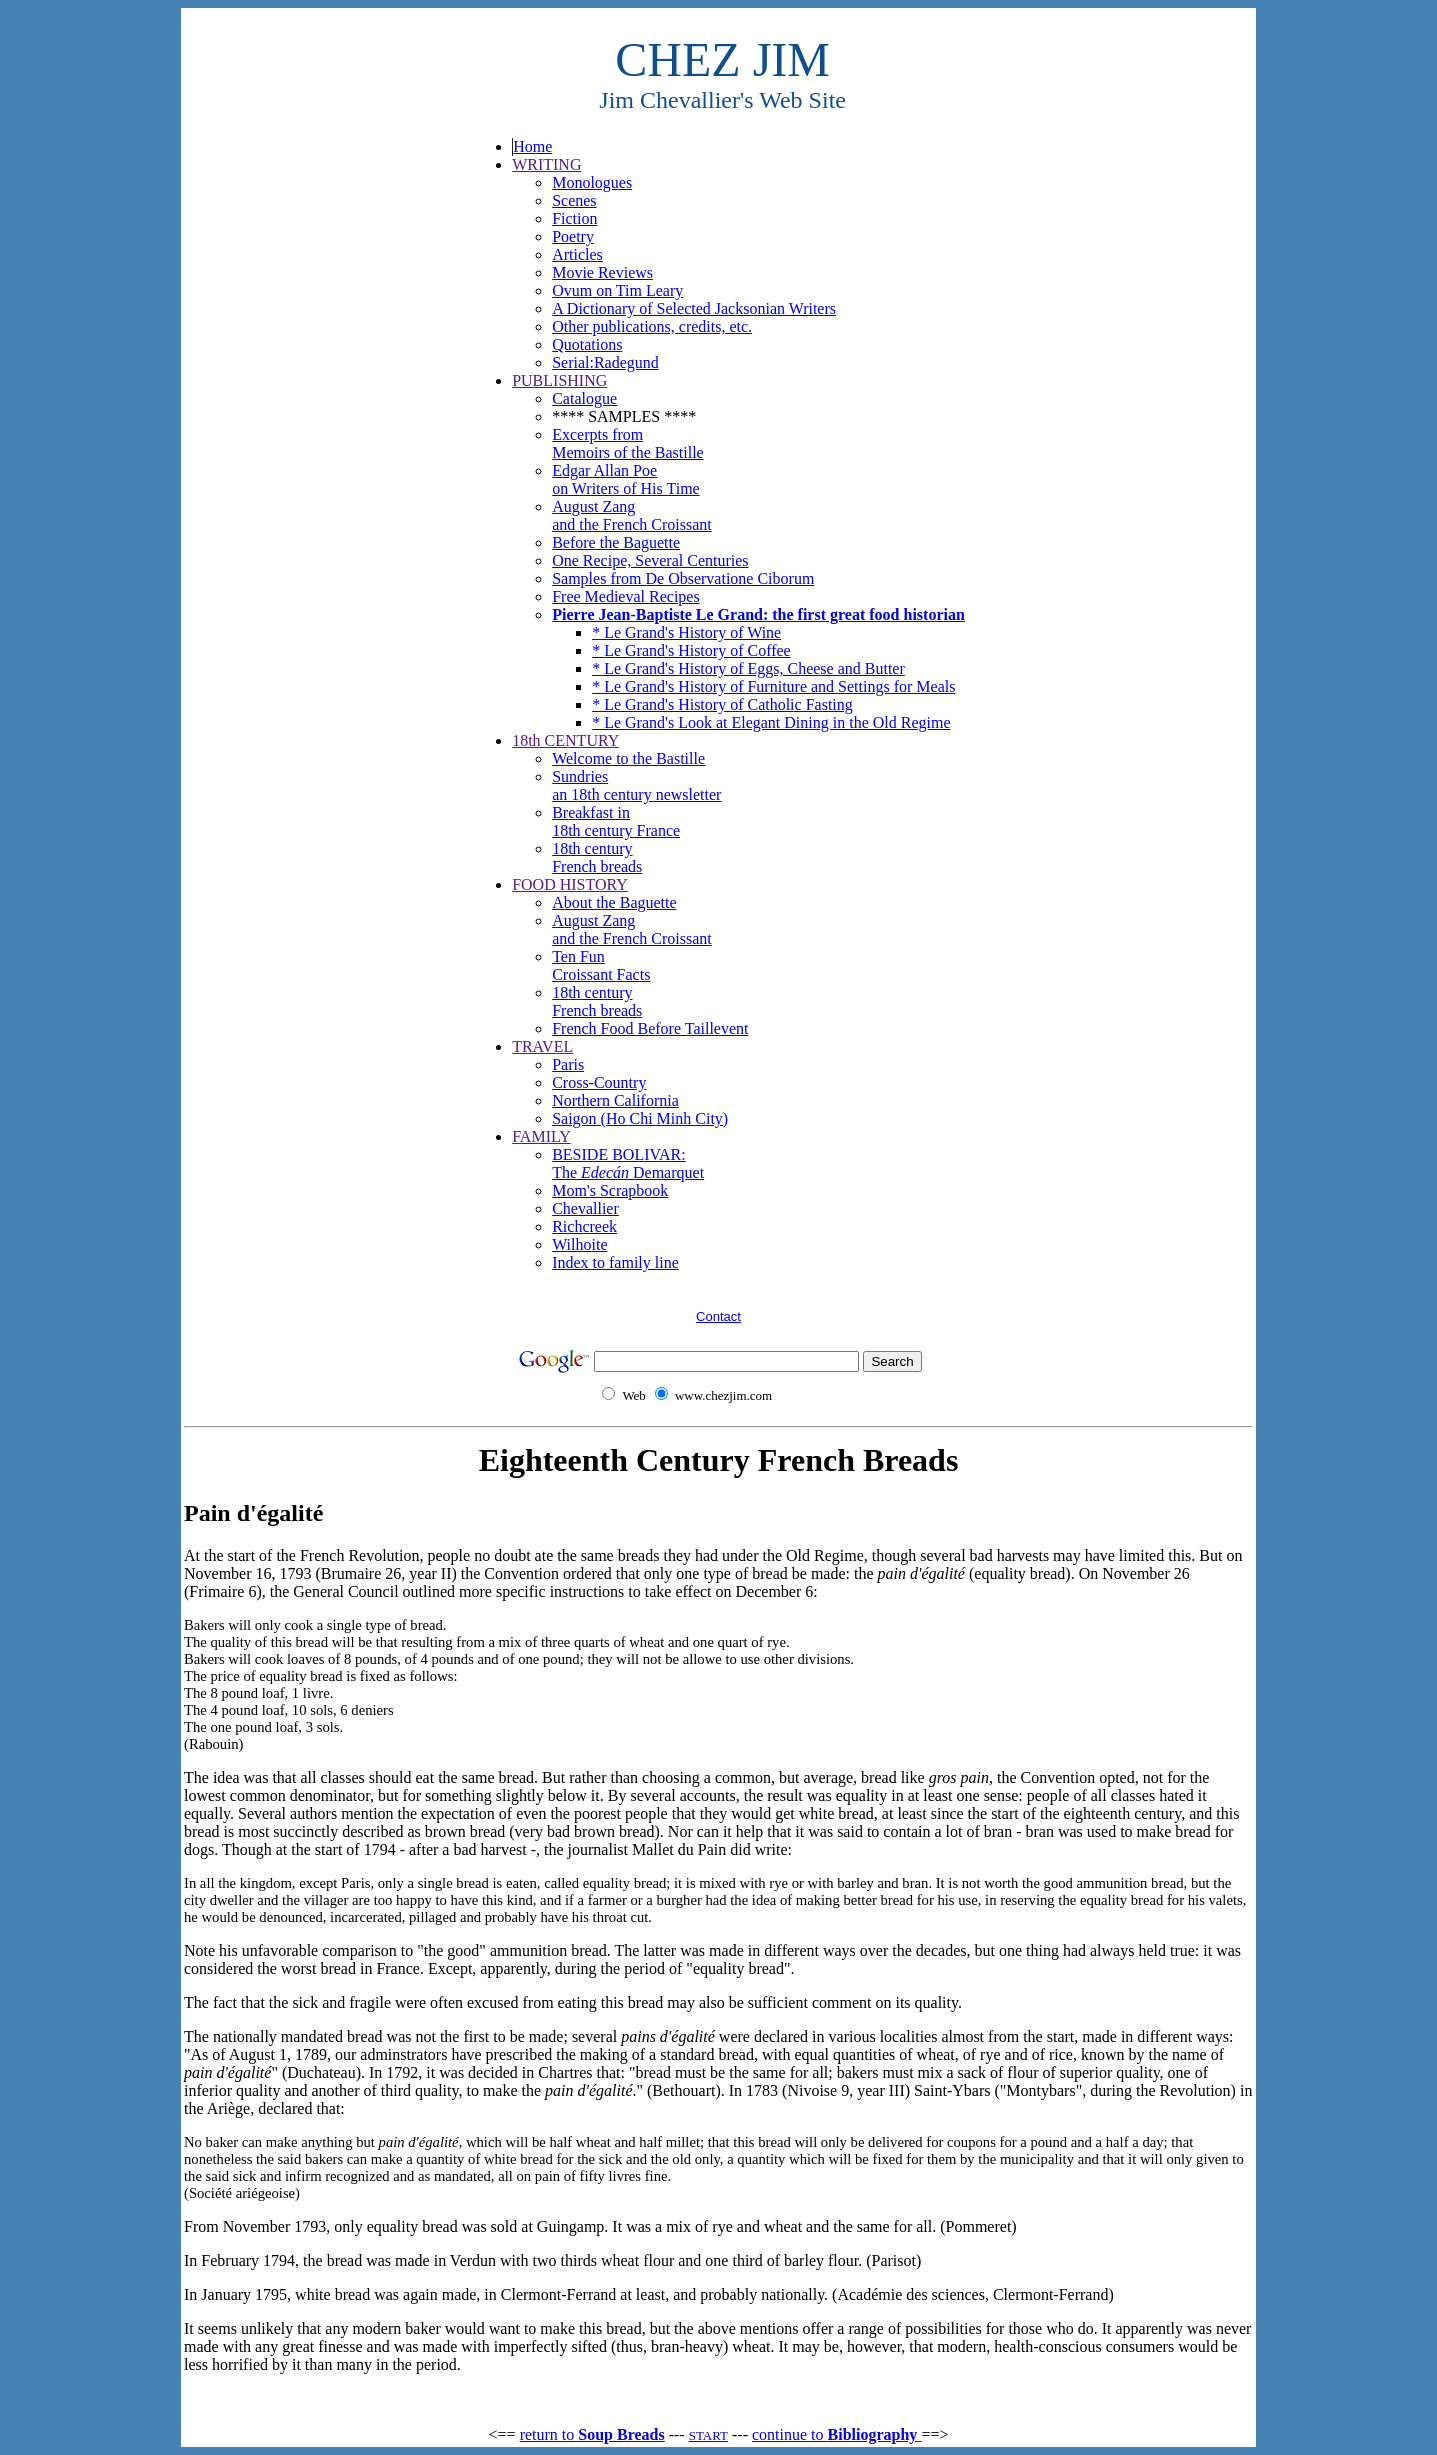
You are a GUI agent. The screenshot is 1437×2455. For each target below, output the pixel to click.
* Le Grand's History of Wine (686, 632)
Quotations (587, 344)
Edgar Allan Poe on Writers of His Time (626, 479)
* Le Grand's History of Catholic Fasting (722, 704)
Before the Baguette (616, 542)
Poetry (573, 236)
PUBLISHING (559, 380)
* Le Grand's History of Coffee (691, 650)
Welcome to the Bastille (628, 758)
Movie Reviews (602, 272)
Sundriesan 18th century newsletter (636, 785)
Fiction (574, 218)
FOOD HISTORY (570, 884)
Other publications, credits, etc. (652, 326)
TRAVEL (542, 1046)
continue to (836, 2434)
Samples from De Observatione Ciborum (683, 578)
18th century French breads (597, 857)
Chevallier (585, 1208)
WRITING (546, 164)
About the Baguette (614, 902)
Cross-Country (599, 1082)
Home (532, 146)
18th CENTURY (565, 740)
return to (592, 2434)
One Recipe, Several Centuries (650, 560)
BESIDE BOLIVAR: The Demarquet (628, 1163)
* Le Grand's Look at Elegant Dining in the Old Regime (771, 722)
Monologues (592, 182)
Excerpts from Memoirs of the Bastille (628, 443)
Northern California (615, 1100)
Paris (568, 1064)
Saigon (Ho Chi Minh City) (640, 1118)
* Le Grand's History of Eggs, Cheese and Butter (748, 668)
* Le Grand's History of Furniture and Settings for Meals (773, 686)
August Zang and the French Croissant (632, 515)
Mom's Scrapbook (610, 1190)
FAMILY (541, 1136)
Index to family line (615, 1262)
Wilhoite (579, 1244)
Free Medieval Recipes (626, 596)
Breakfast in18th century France (616, 821)
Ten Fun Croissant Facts (601, 965)
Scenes (574, 200)
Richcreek (584, 1226)
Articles (577, 254)
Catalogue (584, 398)
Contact (718, 1316)
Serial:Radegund (605, 362)
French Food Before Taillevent (650, 1028)
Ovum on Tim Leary (617, 290)
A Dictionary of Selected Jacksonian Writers (694, 308)
